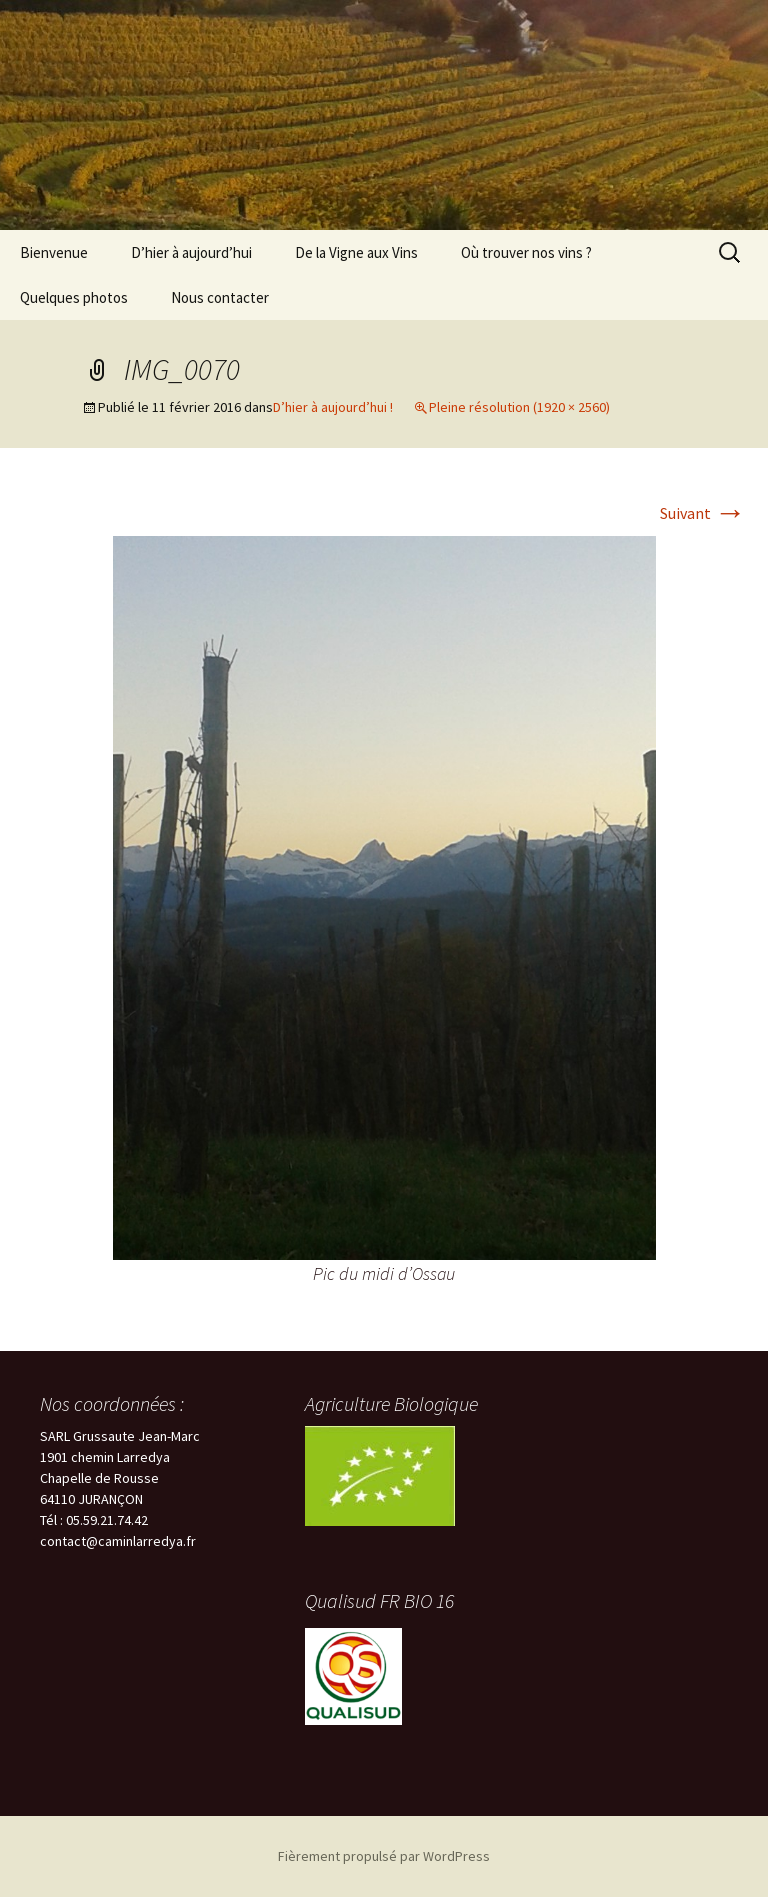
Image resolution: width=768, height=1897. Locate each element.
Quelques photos (74, 297)
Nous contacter (220, 297)
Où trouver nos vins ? (526, 252)
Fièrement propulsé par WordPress (384, 1856)
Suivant (703, 513)
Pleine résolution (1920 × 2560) (519, 407)
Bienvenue (54, 252)
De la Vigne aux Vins (356, 252)
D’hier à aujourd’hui (191, 252)
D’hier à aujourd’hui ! (333, 407)
